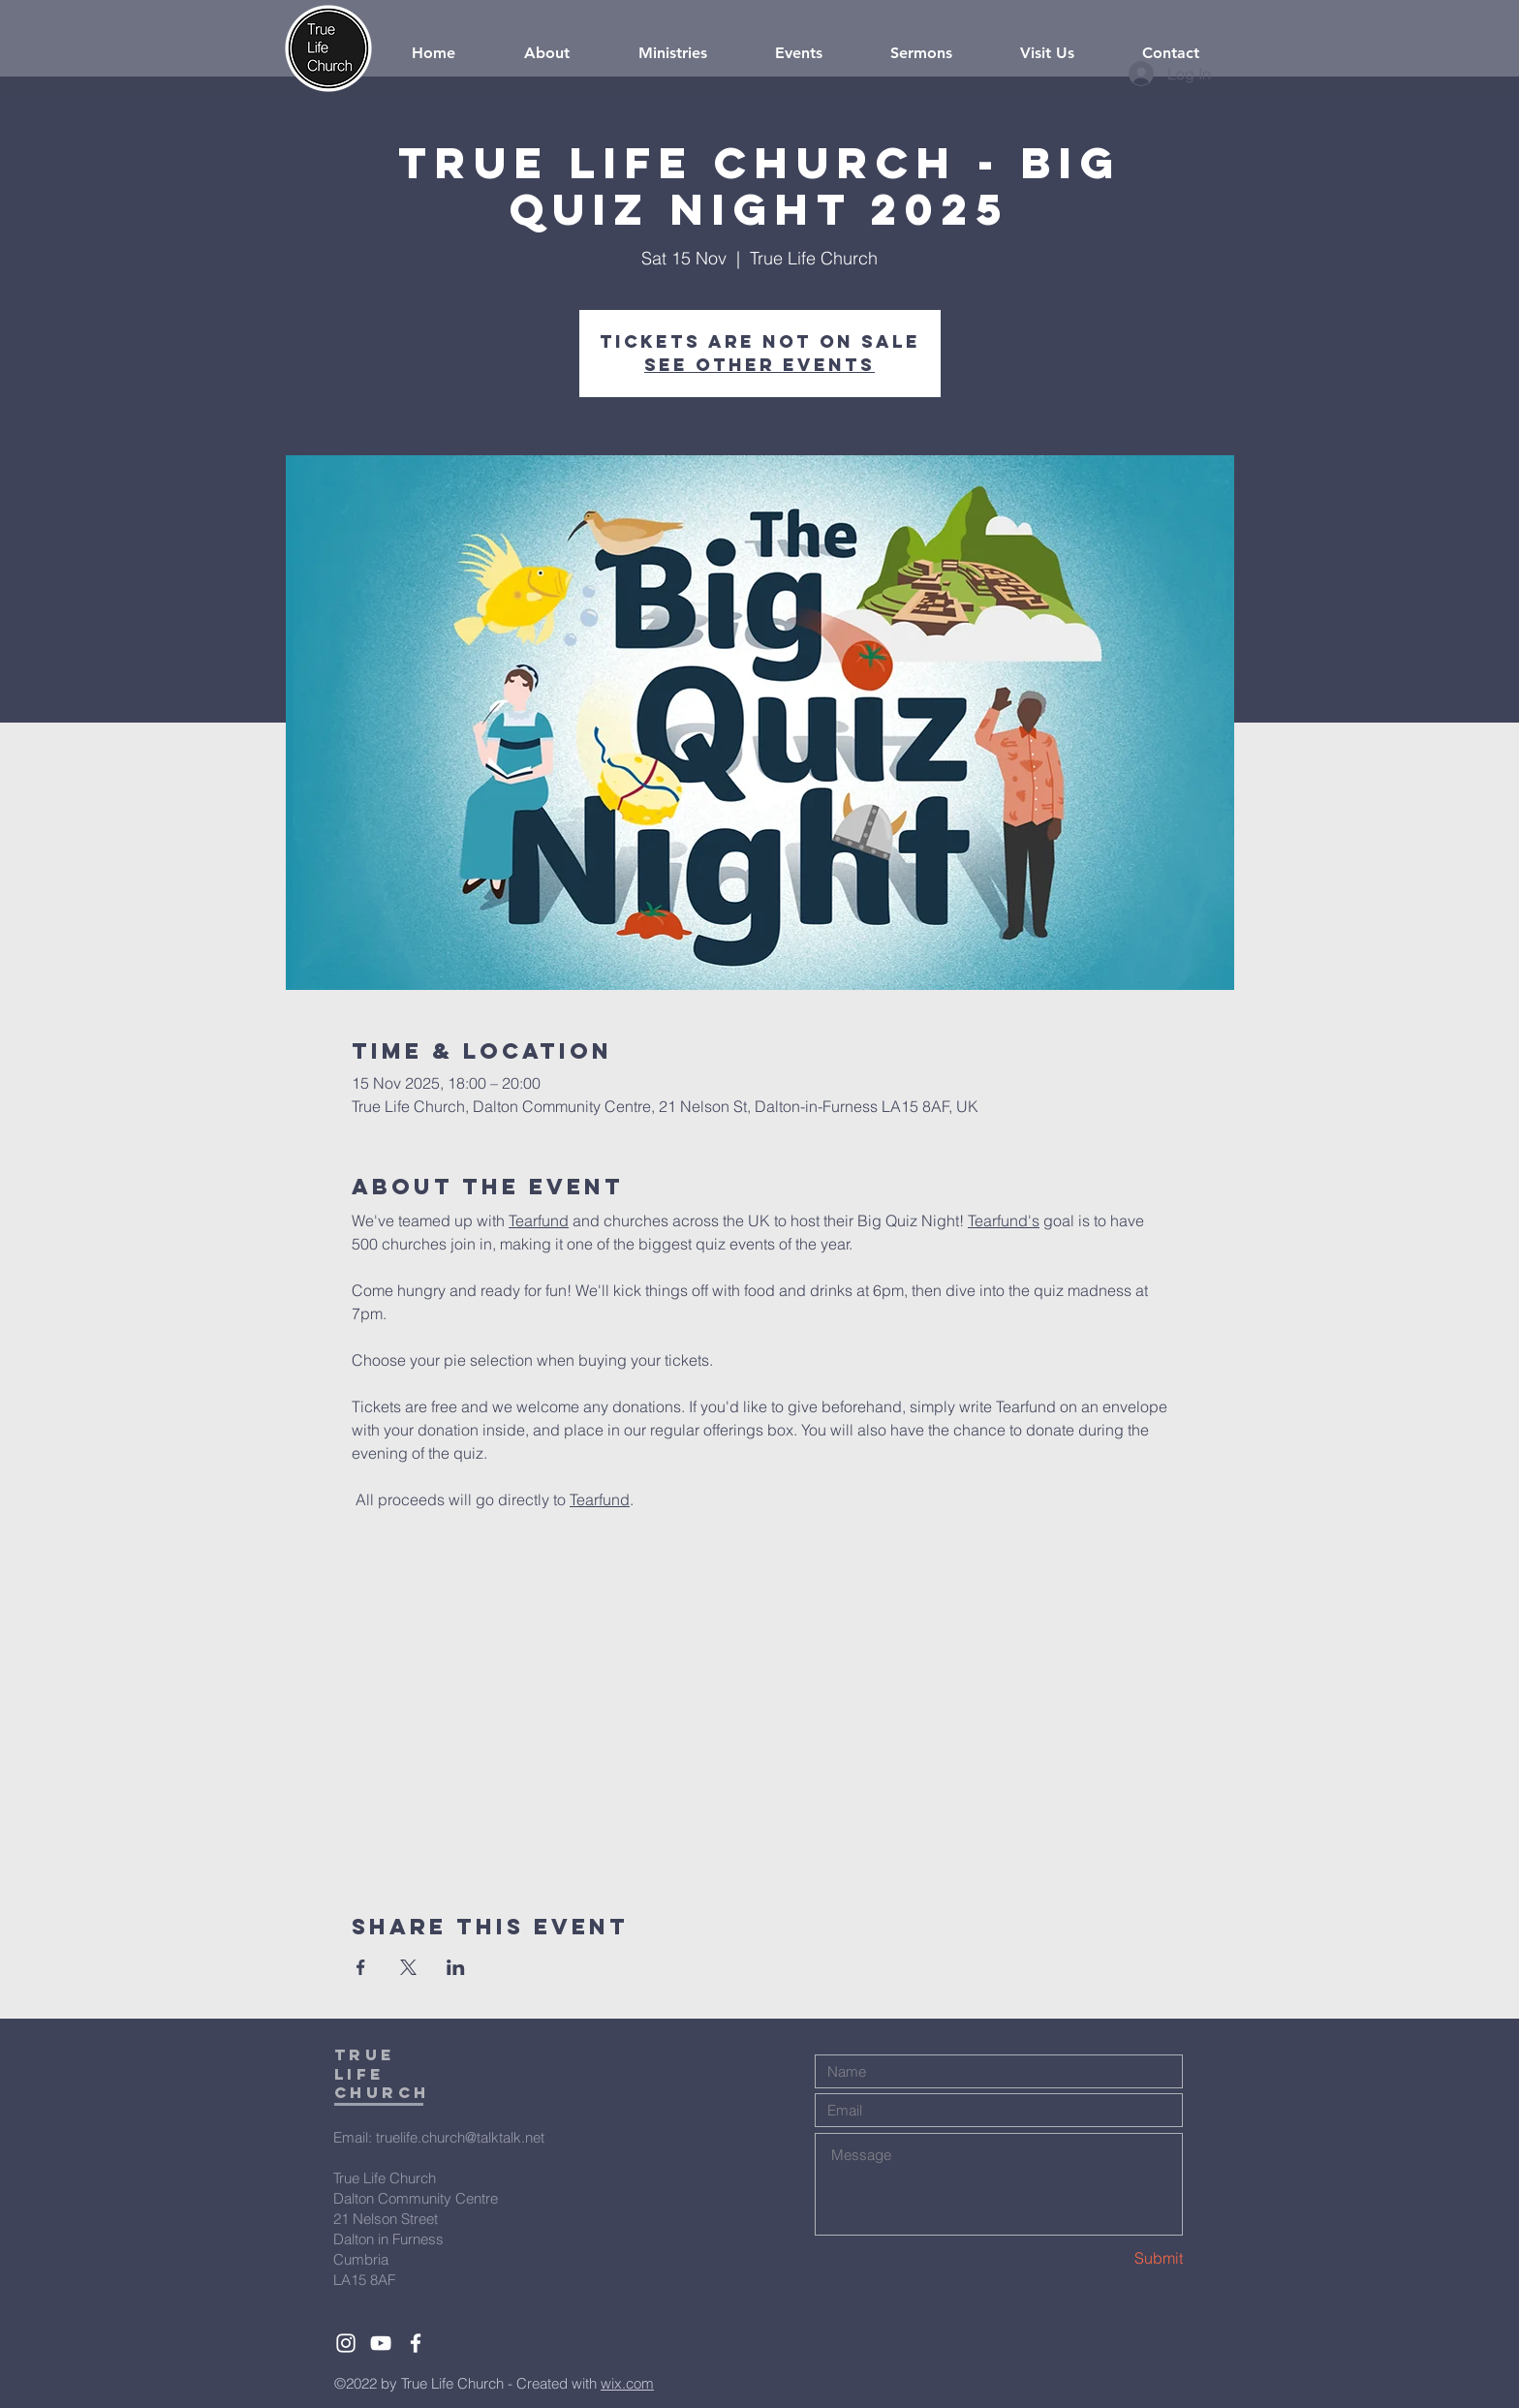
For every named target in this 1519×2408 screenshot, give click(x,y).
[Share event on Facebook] (361, 1967)
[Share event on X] (408, 1967)
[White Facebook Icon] (415, 2343)
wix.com (627, 2383)
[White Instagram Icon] (345, 2343)
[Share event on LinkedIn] (456, 1967)
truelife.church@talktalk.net (460, 2137)
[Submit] (1114, 2258)
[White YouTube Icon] (380, 2343)
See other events (759, 365)
